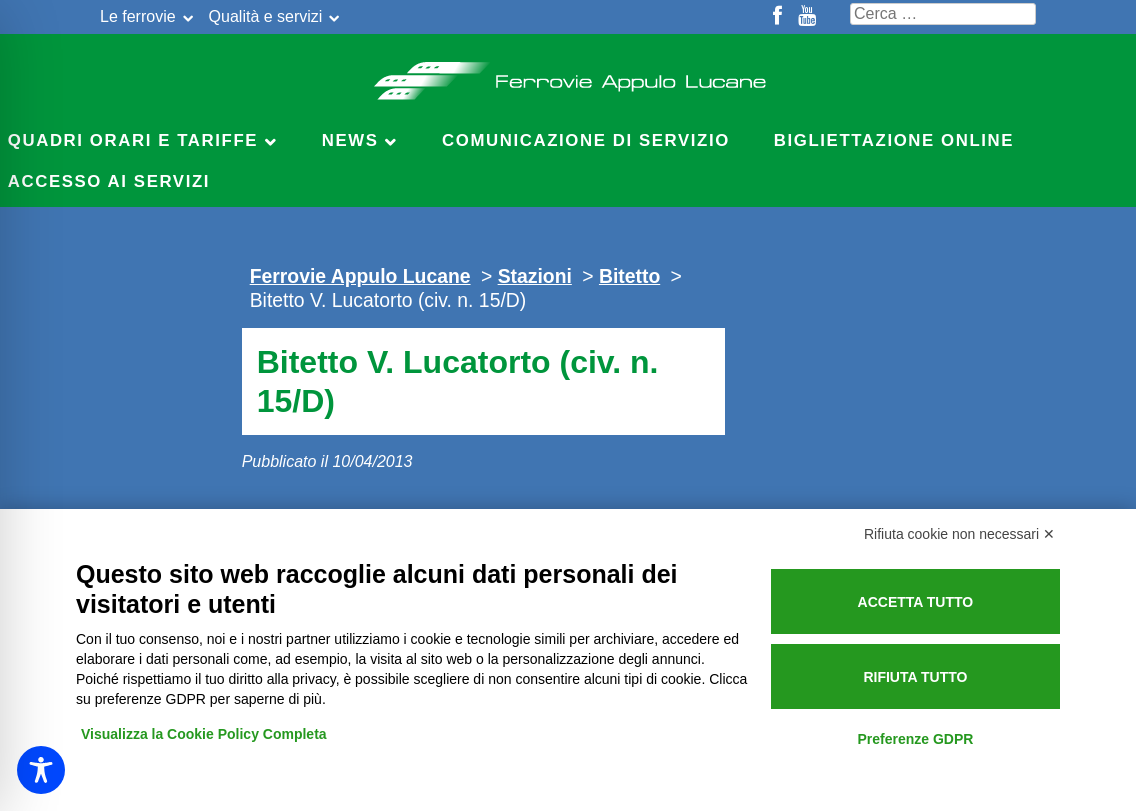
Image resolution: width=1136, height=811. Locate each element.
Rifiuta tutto (915, 677)
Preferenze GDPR (915, 739)
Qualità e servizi (266, 16)
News (350, 140)
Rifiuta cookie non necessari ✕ (959, 534)
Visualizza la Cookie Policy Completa (204, 734)
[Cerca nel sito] (943, 14)
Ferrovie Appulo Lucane (568, 75)
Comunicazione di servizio (586, 140)
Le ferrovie (138, 16)
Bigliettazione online (894, 140)
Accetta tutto (916, 602)
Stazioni (535, 276)
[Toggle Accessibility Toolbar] (41, 770)
